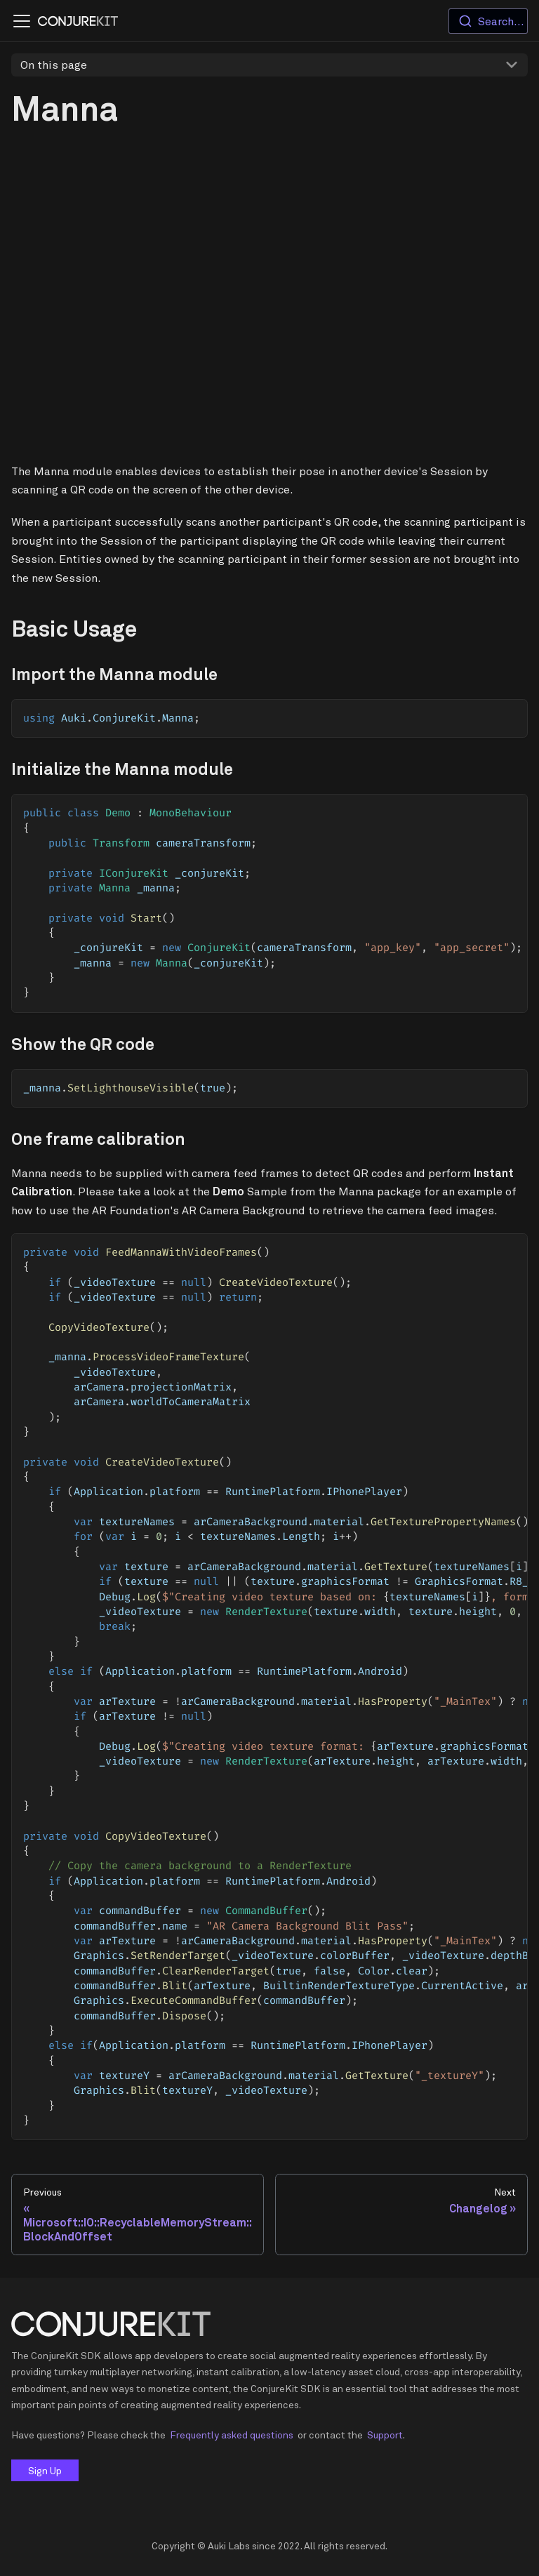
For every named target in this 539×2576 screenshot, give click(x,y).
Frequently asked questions (231, 2435)
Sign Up (45, 2470)
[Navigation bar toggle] (21, 21)
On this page (53, 65)
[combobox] (488, 21)
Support (385, 2435)
